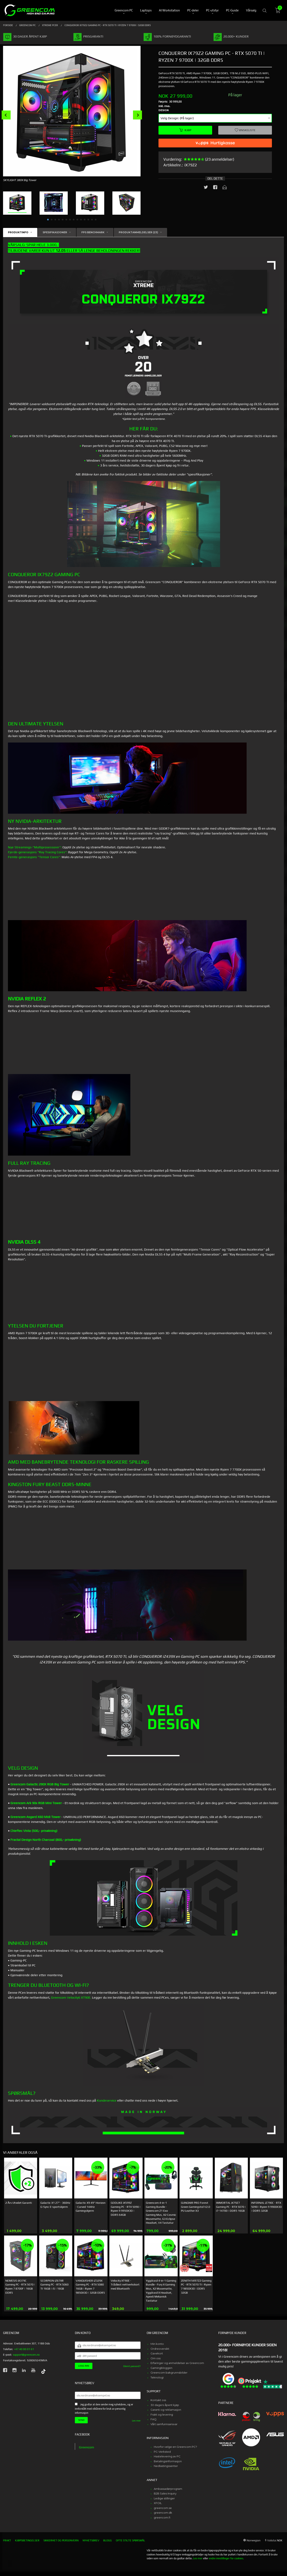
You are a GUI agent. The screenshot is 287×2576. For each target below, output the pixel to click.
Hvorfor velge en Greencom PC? (175, 2446)
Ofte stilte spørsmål (130, 2540)
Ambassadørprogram (168, 2488)
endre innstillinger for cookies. (226, 2558)
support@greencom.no (26, 2354)
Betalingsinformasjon (168, 2461)
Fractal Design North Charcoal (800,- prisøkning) (45, 1840)
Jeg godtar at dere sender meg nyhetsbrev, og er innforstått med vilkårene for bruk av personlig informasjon (104, 2409)
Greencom (86, 2447)
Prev (6, 115)
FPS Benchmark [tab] (92, 232)
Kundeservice (106, 2100)
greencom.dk (163, 2512)
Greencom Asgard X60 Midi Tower (35, 1817)
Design (163, 110)
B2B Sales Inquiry (165, 2493)
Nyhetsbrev (91, 2540)
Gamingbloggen (161, 2367)
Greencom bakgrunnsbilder (169, 2372)
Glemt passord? (132, 2366)
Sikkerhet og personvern (61, 2540)
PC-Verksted (162, 2451)
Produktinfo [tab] (18, 232)
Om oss (156, 2358)
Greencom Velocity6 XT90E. (71, 1997)
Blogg (107, 2540)
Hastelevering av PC (167, 2456)
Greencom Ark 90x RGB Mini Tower (36, 1803)
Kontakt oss (158, 2400)
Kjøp (185, 130)
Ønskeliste (245, 130)
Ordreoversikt (160, 2348)
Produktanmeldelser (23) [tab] (138, 232)
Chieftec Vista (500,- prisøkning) (33, 1831)
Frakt (7, 2540)
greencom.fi (162, 2517)
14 (95, 219)
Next (137, 115)
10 (81, 219)
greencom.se (163, 2508)
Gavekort (157, 2353)
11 (84, 219)
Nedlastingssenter (166, 2466)
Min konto (157, 2343)
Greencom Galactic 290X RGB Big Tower (39, 1784)
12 (88, 219)
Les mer (136, 2420)
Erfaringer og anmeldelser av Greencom (177, 2363)
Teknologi (157, 2377)
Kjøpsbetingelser (27, 2540)
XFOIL (158, 2503)
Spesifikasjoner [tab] (55, 232)
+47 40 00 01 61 (24, 2349)
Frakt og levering (162, 2414)
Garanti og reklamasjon (166, 2409)
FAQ (153, 2419)
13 (92, 219)
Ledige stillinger (164, 2498)
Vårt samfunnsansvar (164, 2424)
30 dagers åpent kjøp (165, 2405)
